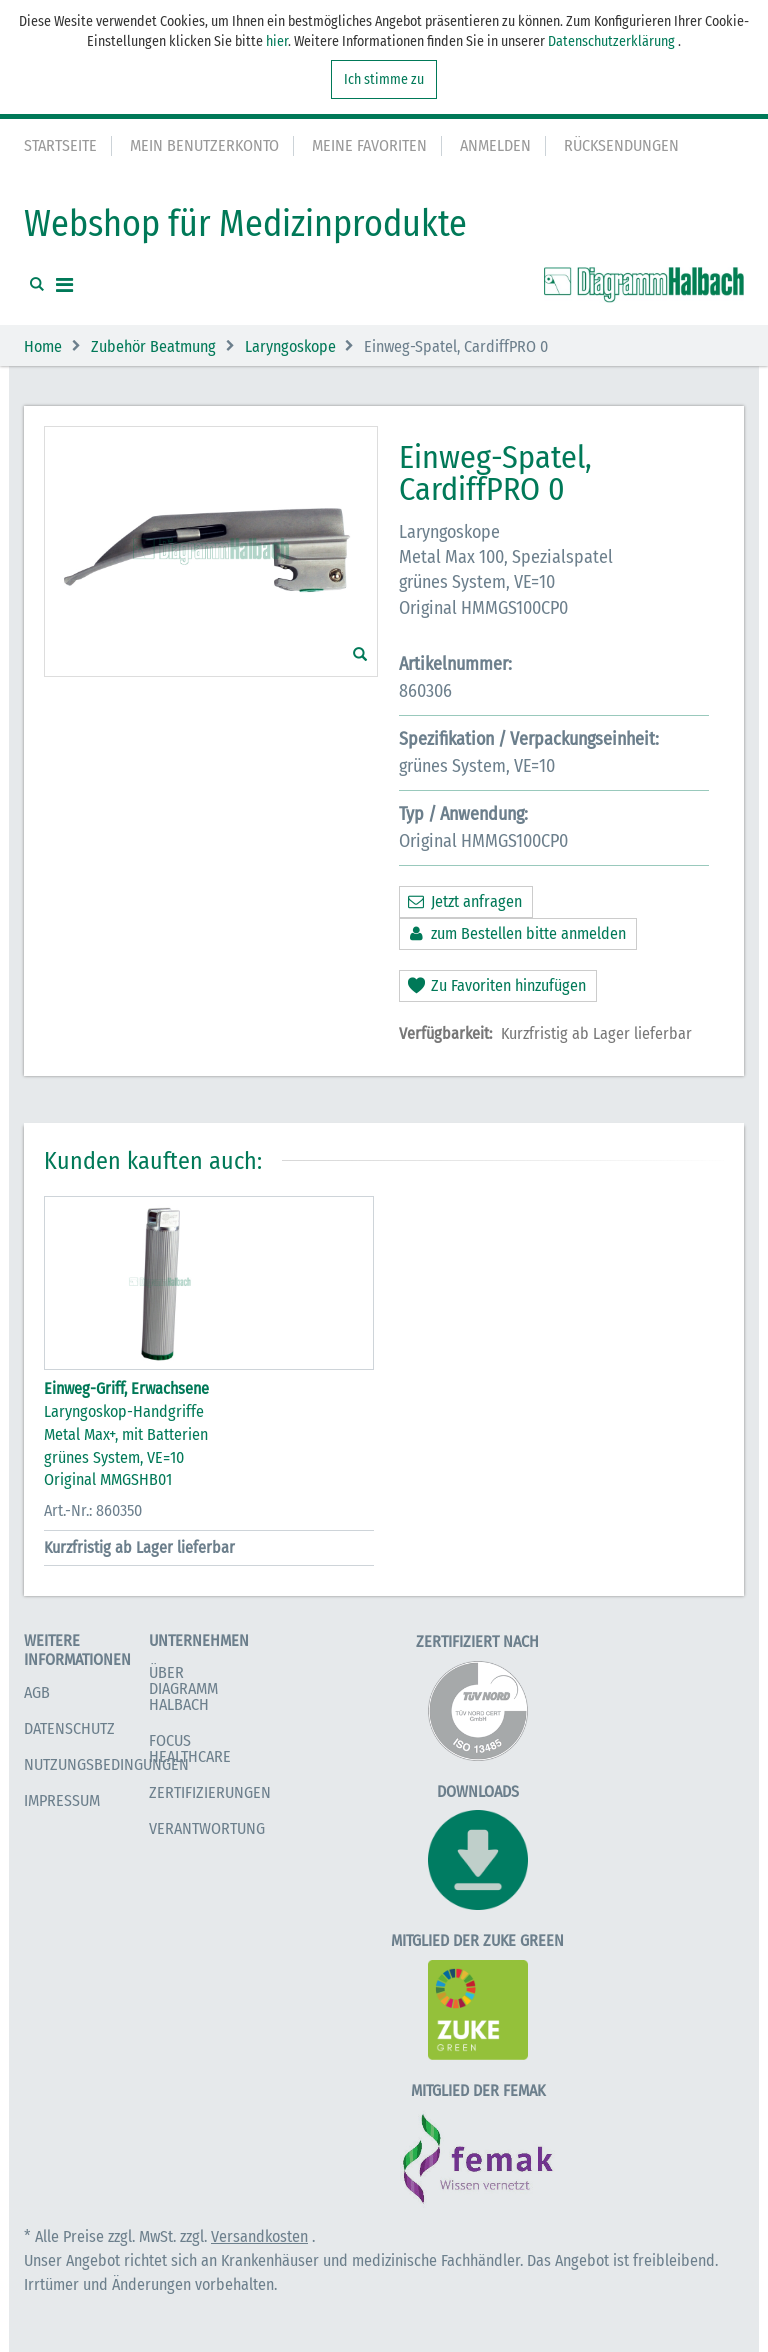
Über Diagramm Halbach (183, 1688)
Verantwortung (207, 1828)
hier (277, 41)
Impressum (62, 1800)
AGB (37, 1692)
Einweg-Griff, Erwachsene (126, 1388)
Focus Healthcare (190, 1748)
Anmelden (495, 145)
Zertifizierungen (210, 1792)
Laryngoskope (290, 346)
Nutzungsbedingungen (106, 1764)
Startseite (60, 145)
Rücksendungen (621, 145)
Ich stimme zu (384, 79)
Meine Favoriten (369, 145)
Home (43, 346)
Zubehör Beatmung (153, 346)
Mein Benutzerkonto (204, 145)
